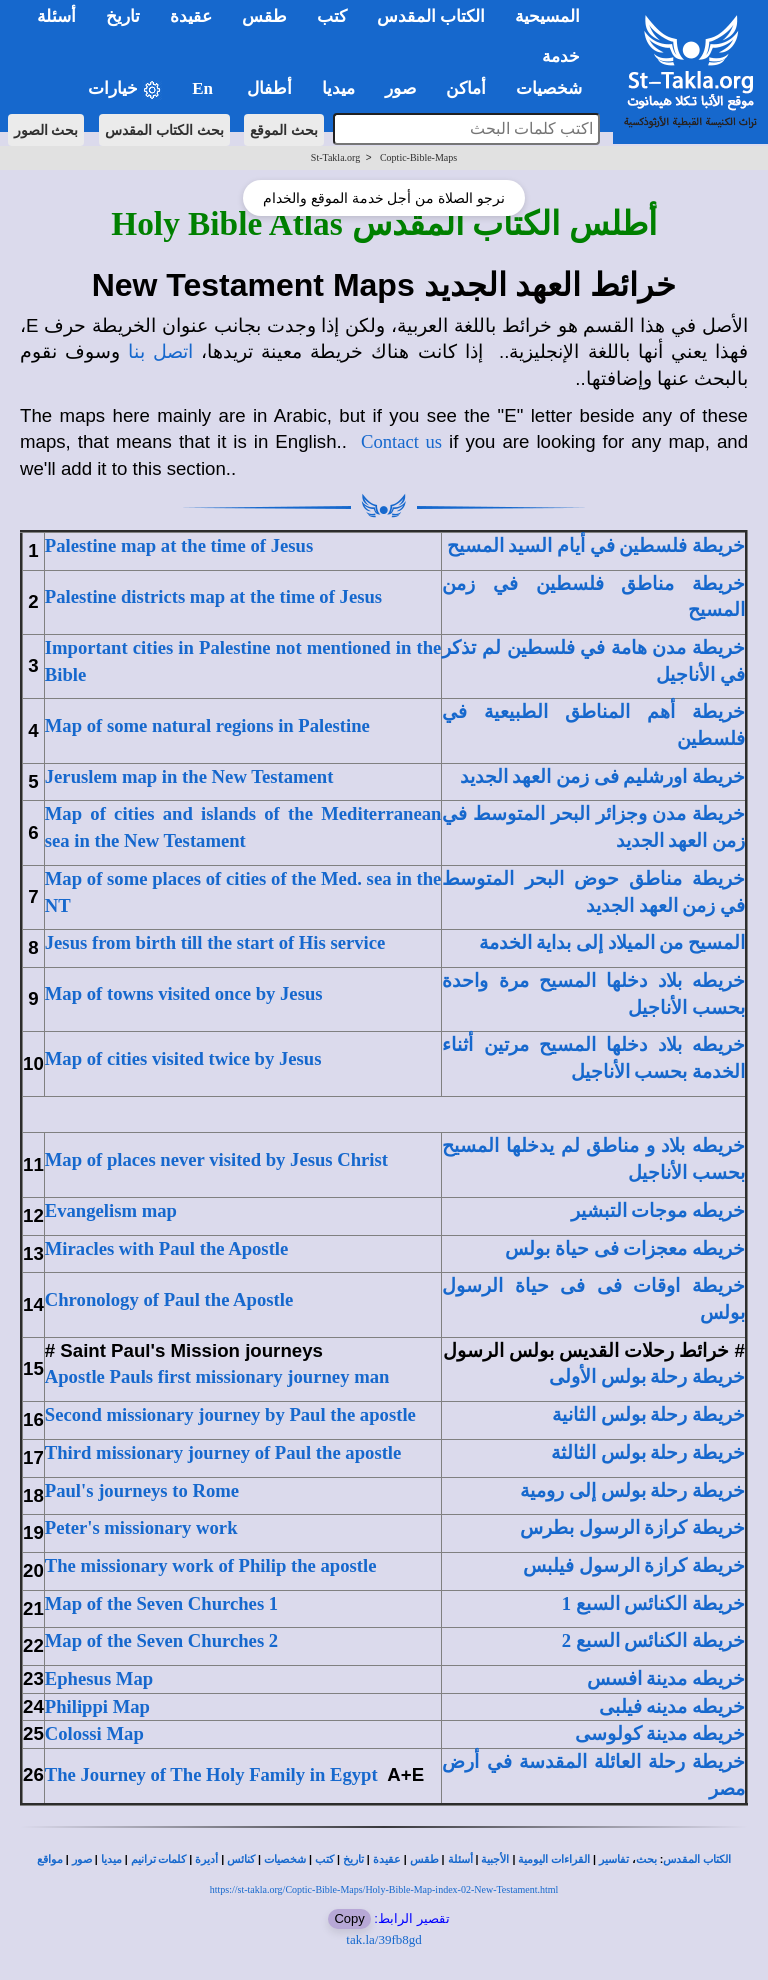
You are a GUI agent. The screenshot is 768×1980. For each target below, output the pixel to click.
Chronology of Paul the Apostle (169, 1299)
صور (82, 1859)
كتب (324, 1859)
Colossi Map (94, 1733)
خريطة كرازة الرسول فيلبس (634, 1565)
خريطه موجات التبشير (658, 1210)
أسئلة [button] (56, 16)
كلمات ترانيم (159, 1859)
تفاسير (614, 1859)
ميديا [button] (338, 88)
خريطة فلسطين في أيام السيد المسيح (596, 545)
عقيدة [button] (191, 16)
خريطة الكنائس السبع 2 (653, 1640)
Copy (349, 1918)
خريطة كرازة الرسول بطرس (632, 1527)
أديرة (206, 1859)
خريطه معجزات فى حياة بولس (625, 1248)
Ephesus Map (99, 1678)
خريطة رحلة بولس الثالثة (648, 1452)
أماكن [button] (466, 88)
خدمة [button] (561, 56)
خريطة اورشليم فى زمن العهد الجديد (602, 776)
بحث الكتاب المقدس (164, 130)
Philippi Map (97, 1706)
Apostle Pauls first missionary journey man (217, 1376)
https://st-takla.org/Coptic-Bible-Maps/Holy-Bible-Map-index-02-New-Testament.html (384, 1889)
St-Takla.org (335, 157)
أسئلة (460, 1859)
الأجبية (495, 1859)
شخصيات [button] (555, 88)
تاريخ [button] (123, 16)
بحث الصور (46, 130)
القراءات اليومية (554, 1859)
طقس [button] (264, 16)
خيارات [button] (125, 89)
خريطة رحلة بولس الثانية (648, 1414)
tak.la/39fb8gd (383, 1939)
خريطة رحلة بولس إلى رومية (632, 1490)
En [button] (204, 88)
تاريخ (353, 1859)
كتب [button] (332, 16)
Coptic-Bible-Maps (418, 157)
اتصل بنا (160, 351)
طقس (424, 1859)
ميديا (111, 1859)
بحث (646, 1859)
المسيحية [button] (547, 16)
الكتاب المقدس (697, 1859)
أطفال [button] (269, 88)
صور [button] (400, 88)
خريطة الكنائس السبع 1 (653, 1603)
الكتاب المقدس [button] (431, 16)
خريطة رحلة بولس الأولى (647, 1376)
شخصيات (285, 1859)
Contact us (401, 441)
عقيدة (387, 1859)
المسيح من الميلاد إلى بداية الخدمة (612, 942)
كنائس (241, 1859)
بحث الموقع (284, 130)
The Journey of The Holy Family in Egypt (211, 1774)
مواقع (50, 1859)
